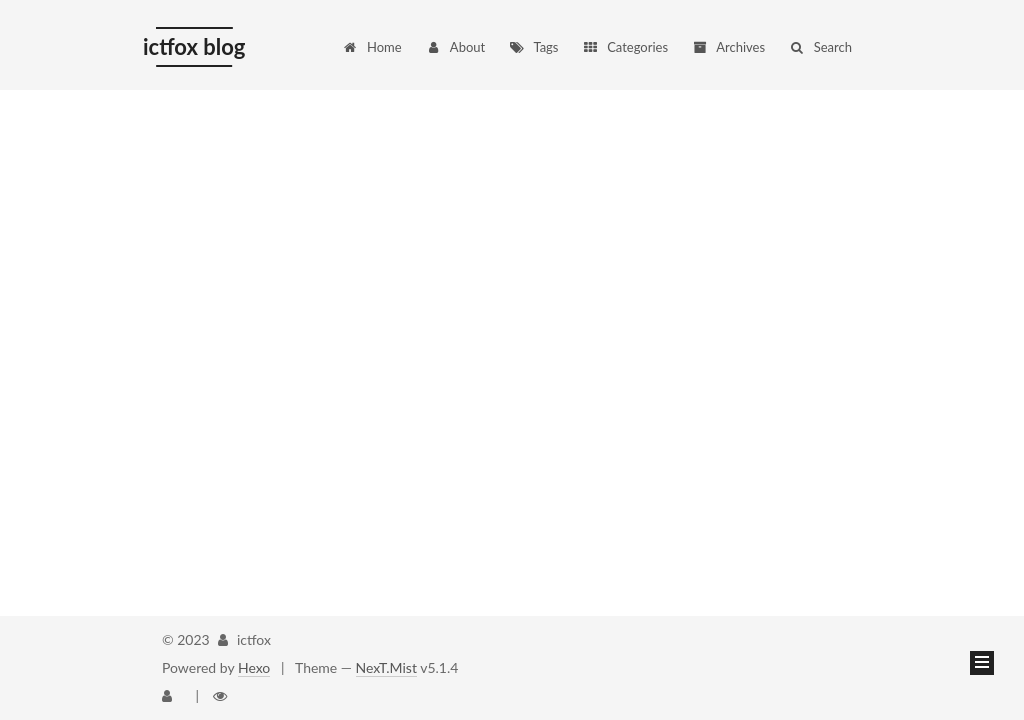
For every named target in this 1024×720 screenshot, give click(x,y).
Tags (534, 47)
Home (372, 47)
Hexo (254, 667)
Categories (625, 47)
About (455, 47)
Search (820, 47)
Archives (728, 47)
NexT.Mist (386, 667)
